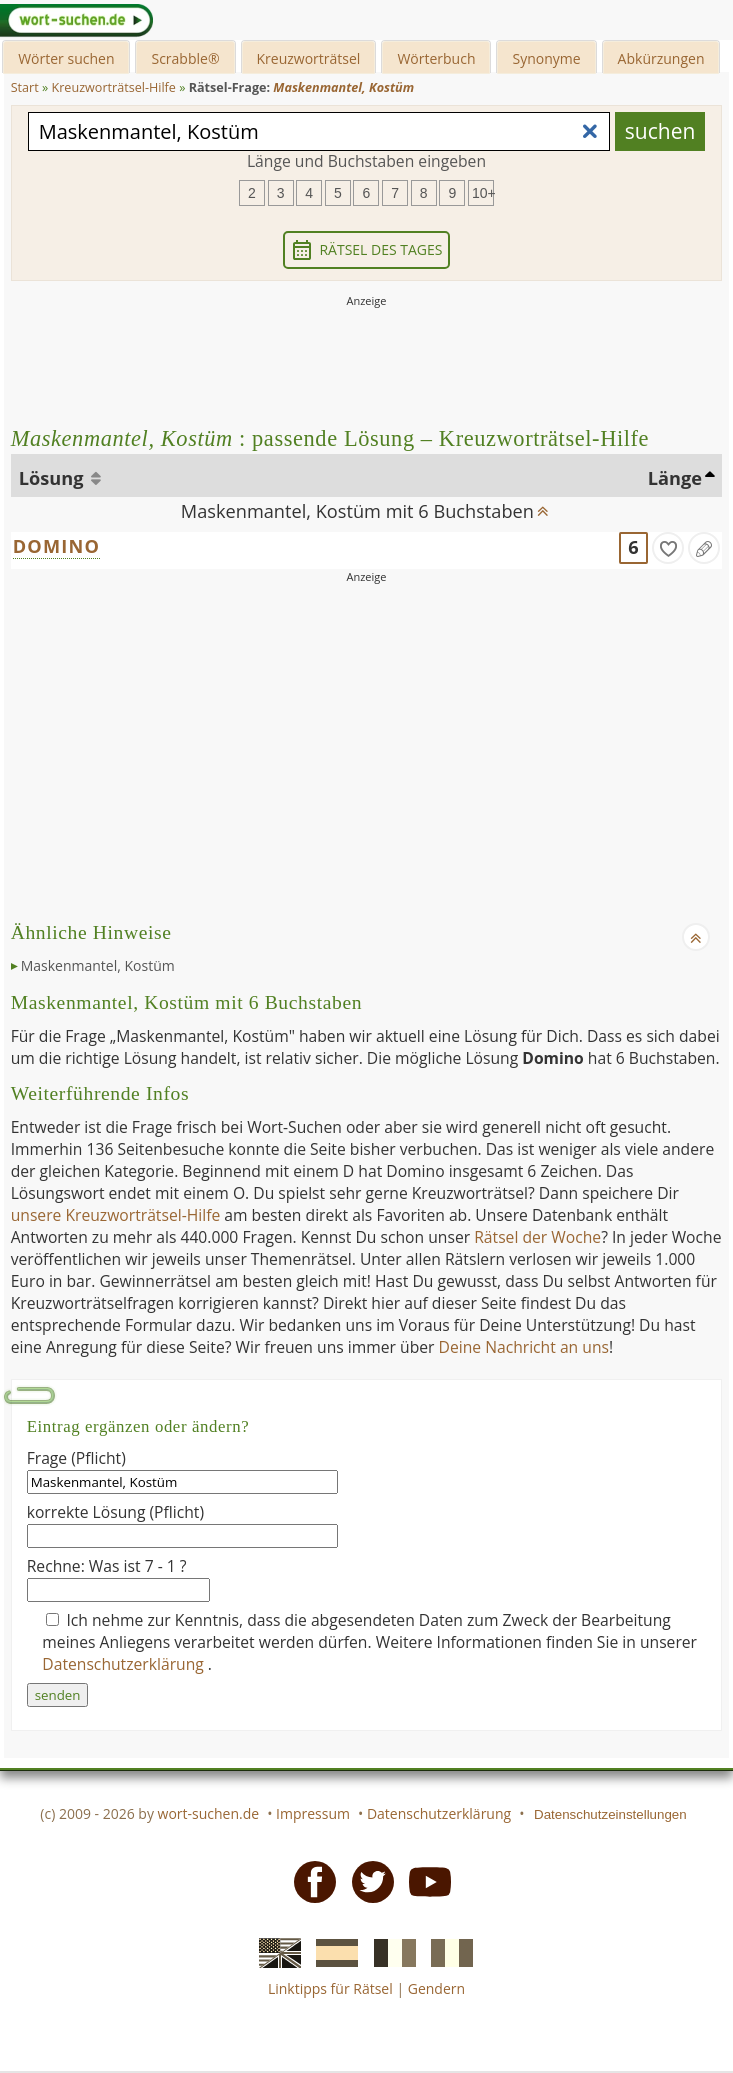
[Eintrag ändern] (704, 548)
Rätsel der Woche (537, 1237)
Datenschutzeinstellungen (610, 1814)
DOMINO (57, 546)
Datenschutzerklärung (125, 1664)
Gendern (436, 1988)
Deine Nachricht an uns (524, 1347)
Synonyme (546, 58)
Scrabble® (185, 58)
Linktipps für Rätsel (330, 1988)
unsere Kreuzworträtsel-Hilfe (116, 1215)
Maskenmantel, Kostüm (98, 965)
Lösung (53, 478)
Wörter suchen (66, 58)
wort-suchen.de (209, 1813)
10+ (483, 193)
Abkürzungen (661, 58)
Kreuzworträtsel (309, 58)
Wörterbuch (436, 58)
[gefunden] (668, 548)
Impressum (313, 1813)
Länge (675, 478)
